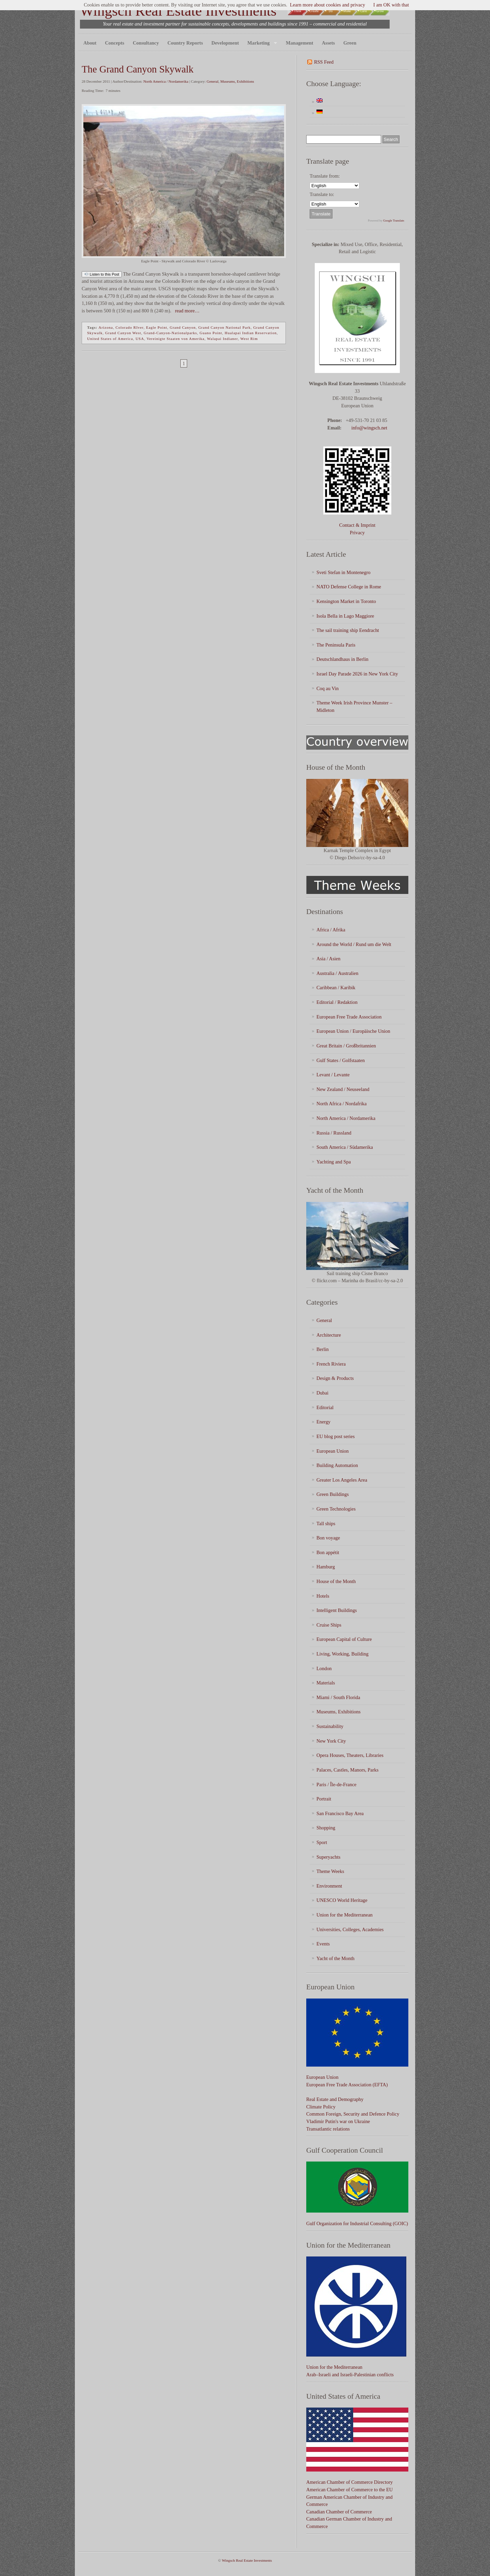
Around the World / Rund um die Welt (353, 944)
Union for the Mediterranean (344, 1915)
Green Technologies (336, 1509)
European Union (332, 1451)
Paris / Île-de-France (336, 1784)
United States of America (110, 339)
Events (323, 1943)
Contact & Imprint (357, 525)
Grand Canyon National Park (224, 327)
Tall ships (325, 1523)
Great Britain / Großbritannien (346, 1045)
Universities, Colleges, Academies (349, 1929)
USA (139, 339)
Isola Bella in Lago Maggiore (345, 616)
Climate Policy (321, 2106)
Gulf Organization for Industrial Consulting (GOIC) (357, 2223)
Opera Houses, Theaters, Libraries (349, 1755)
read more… (186, 310)
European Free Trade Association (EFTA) (347, 2084)
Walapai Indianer (222, 339)
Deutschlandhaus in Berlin (342, 659)
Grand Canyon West (123, 333)
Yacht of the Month (335, 1958)
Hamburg (325, 1566)
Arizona (105, 327)
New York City (331, 1741)
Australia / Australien (337, 973)
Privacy (357, 532)
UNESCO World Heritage (342, 1900)
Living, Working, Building (342, 1654)
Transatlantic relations (328, 2129)
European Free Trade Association (348, 1017)
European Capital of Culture (344, 1639)
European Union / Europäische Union (353, 1031)
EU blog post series (335, 1436)
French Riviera (331, 1364)
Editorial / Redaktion (337, 1002)
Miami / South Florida (338, 1697)
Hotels (322, 1596)
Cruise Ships (328, 1625)
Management (299, 43)
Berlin (322, 1349)
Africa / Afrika (330, 929)
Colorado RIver (129, 327)
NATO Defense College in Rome (348, 586)
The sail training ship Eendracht (347, 630)
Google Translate (393, 220)
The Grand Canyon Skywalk (138, 69)
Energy (323, 1421)
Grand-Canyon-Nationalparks (170, 333)
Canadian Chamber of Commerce (339, 2511)
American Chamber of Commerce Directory (349, 2482)
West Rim (249, 339)
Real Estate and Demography (334, 2099)
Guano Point (210, 333)
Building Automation (337, 1465)
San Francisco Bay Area (340, 1813)
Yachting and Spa (333, 1161)
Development (225, 43)
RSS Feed (323, 62)
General (212, 81)
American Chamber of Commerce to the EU (349, 2489)
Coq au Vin (327, 688)
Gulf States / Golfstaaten (340, 1060)
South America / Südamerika (344, 1147)
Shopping (325, 1827)
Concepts (114, 43)
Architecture (328, 1335)
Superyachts (328, 1857)
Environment (329, 1886)
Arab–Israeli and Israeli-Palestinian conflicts (350, 2374)
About (89, 43)
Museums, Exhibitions (237, 81)
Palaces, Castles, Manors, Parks (347, 1770)
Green (349, 43)
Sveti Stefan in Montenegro (343, 572)
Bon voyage (328, 1537)
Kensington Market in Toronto (346, 601)
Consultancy (146, 43)
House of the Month (336, 1581)
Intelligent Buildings (336, 1610)
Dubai (322, 1393)
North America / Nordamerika (165, 81)
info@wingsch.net (369, 427)
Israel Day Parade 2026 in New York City (357, 673)
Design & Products (335, 1378)
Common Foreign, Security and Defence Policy (352, 2114)
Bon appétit (327, 1552)
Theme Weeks (330, 1871)
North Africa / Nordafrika (341, 1103)
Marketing (260, 43)
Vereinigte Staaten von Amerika (176, 339)
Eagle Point (156, 327)
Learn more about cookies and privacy (327, 4)
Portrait (323, 1798)
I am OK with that (391, 4)
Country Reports (185, 43)
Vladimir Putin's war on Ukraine (338, 2121)
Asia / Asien (328, 958)
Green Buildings (332, 1494)
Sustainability (329, 1726)
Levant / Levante (333, 1074)
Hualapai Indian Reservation (251, 333)
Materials (325, 1682)
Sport (321, 1842)
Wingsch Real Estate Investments (178, 11)
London (324, 1668)
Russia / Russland (333, 1133)
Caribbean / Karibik (335, 987)
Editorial (324, 1407)
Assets (328, 43)
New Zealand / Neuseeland (342, 1089)
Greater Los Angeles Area (341, 1480)
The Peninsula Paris (335, 645)
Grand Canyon (183, 327)
